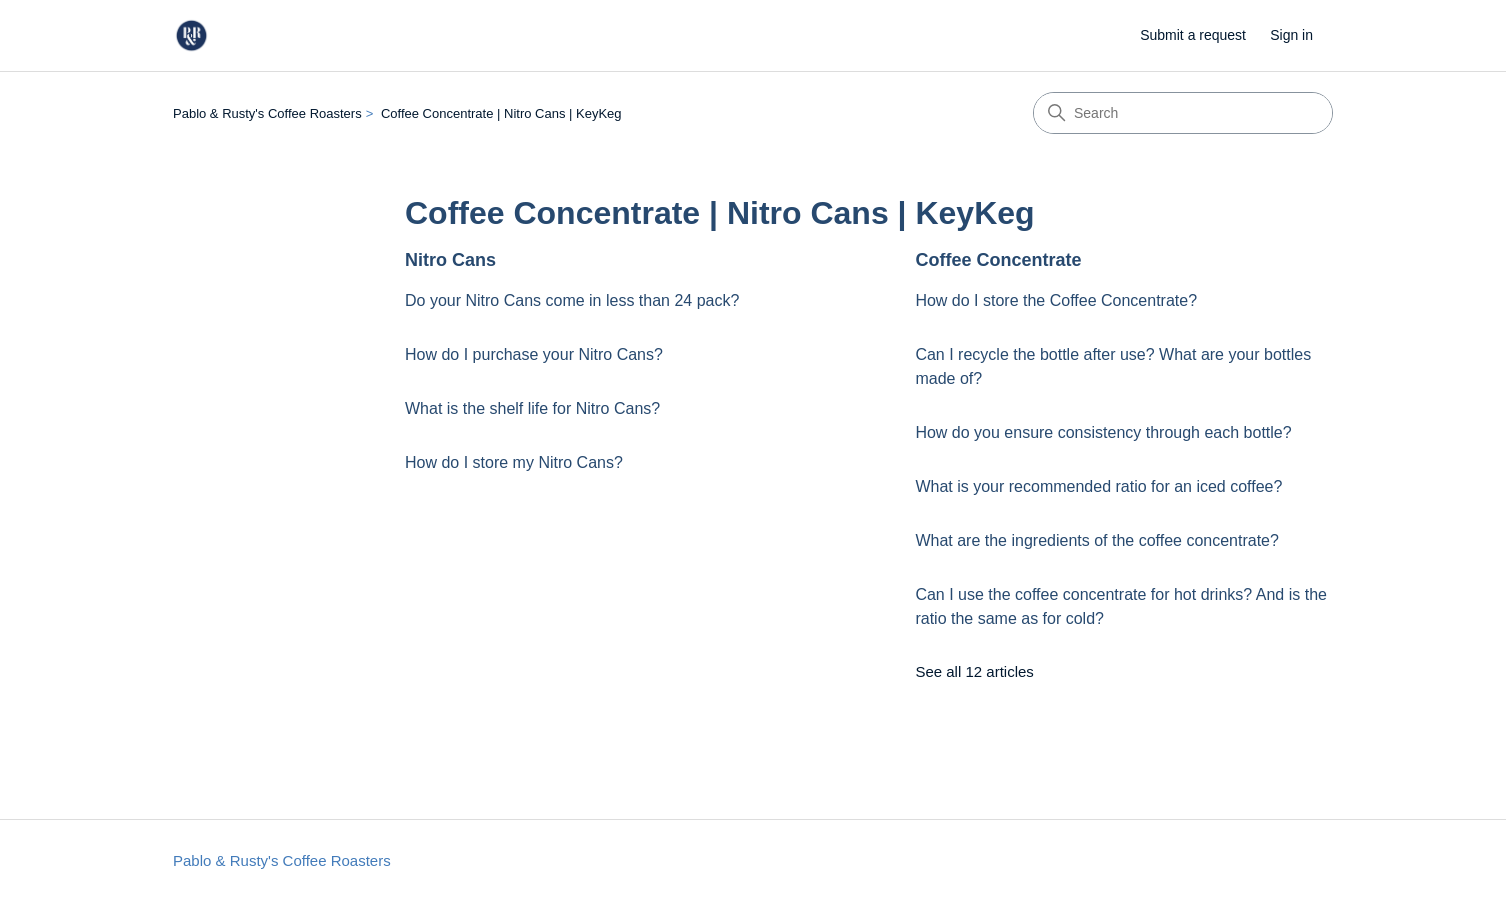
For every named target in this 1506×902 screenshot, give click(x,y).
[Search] (1183, 113)
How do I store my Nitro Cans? (514, 462)
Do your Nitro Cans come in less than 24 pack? (572, 300)
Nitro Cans (450, 260)
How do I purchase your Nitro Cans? (534, 354)
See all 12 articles (974, 671)
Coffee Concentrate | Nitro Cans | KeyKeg (501, 113)
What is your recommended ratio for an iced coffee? (1098, 486)
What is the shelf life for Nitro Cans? (532, 408)
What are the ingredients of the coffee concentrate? (1097, 540)
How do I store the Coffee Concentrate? (1056, 300)
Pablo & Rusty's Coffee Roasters (267, 113)
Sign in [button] (1291, 35)
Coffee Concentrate (998, 260)
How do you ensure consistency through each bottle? (1103, 432)
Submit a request (1193, 35)
